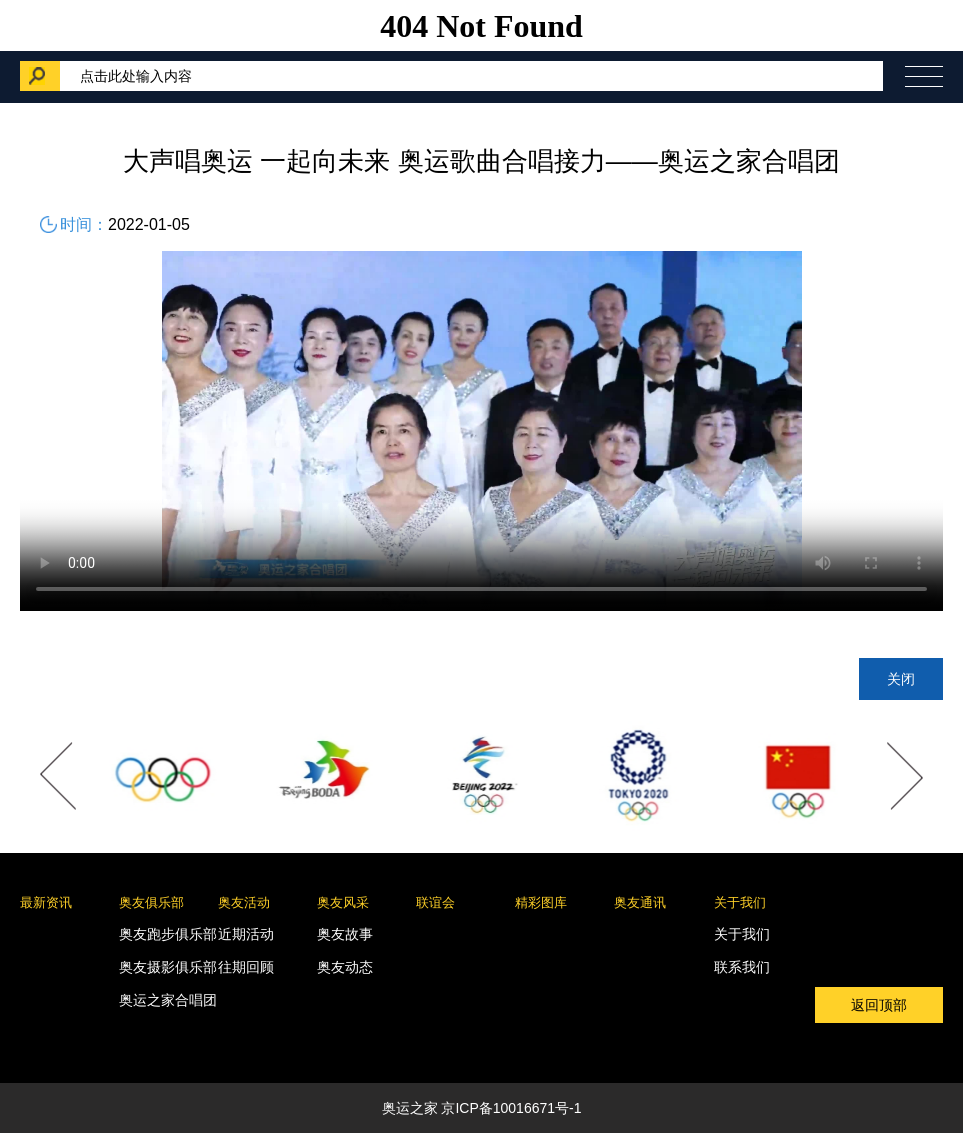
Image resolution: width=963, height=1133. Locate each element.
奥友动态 (345, 967)
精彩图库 (541, 902)
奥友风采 (343, 902)
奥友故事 (345, 934)
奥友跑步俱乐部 (168, 934)
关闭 (901, 679)
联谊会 (435, 902)
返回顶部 (879, 1005)
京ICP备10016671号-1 (511, 1108)
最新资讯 (46, 902)
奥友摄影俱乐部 (168, 967)
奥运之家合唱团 (168, 1000)
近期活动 (246, 934)
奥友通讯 (640, 902)
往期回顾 (246, 967)
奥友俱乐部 (151, 902)
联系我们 (742, 967)
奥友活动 (244, 902)
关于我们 (740, 902)
